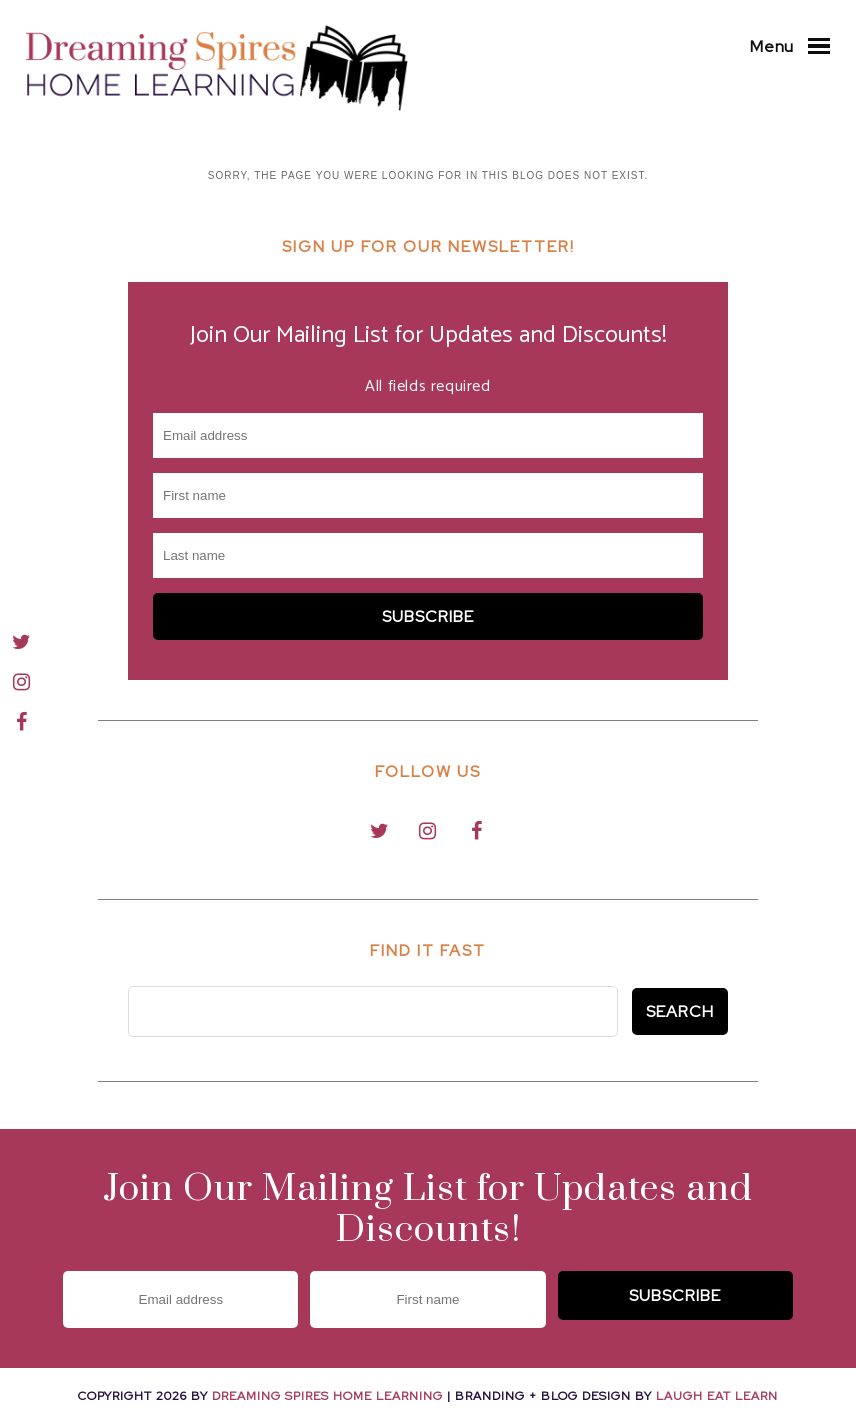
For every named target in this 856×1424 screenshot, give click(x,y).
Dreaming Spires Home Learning (327, 1396)
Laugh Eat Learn (717, 1396)
